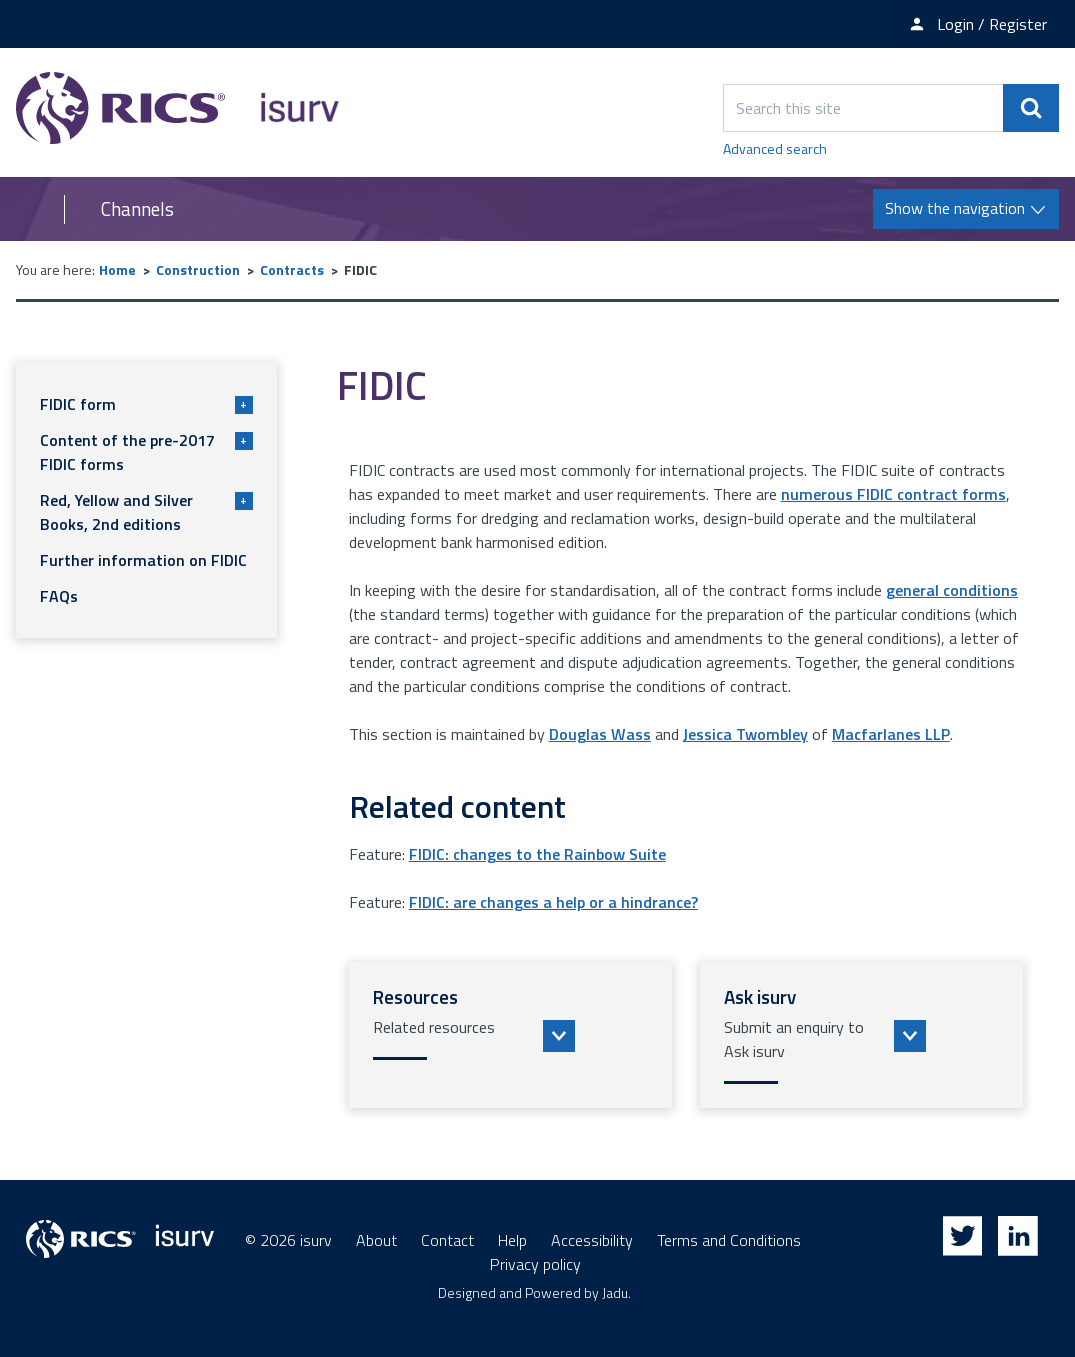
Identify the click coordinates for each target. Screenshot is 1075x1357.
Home (117, 269)
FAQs (59, 596)
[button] (510, 1035)
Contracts (292, 269)
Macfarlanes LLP (891, 734)
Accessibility (592, 1240)
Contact (447, 1240)
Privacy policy (535, 1264)
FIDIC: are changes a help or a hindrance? (553, 902)
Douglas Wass (600, 734)
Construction (198, 269)
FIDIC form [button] (146, 404)
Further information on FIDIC (143, 560)
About (376, 1240)
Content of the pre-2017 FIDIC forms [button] (146, 452)
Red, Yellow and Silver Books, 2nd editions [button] (146, 512)
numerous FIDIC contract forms (893, 494)
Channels (137, 209)
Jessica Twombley (745, 734)
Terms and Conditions (729, 1240)
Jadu (615, 1292)
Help (512, 1240)
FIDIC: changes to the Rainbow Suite (537, 854)
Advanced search (775, 148)
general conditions (952, 590)
